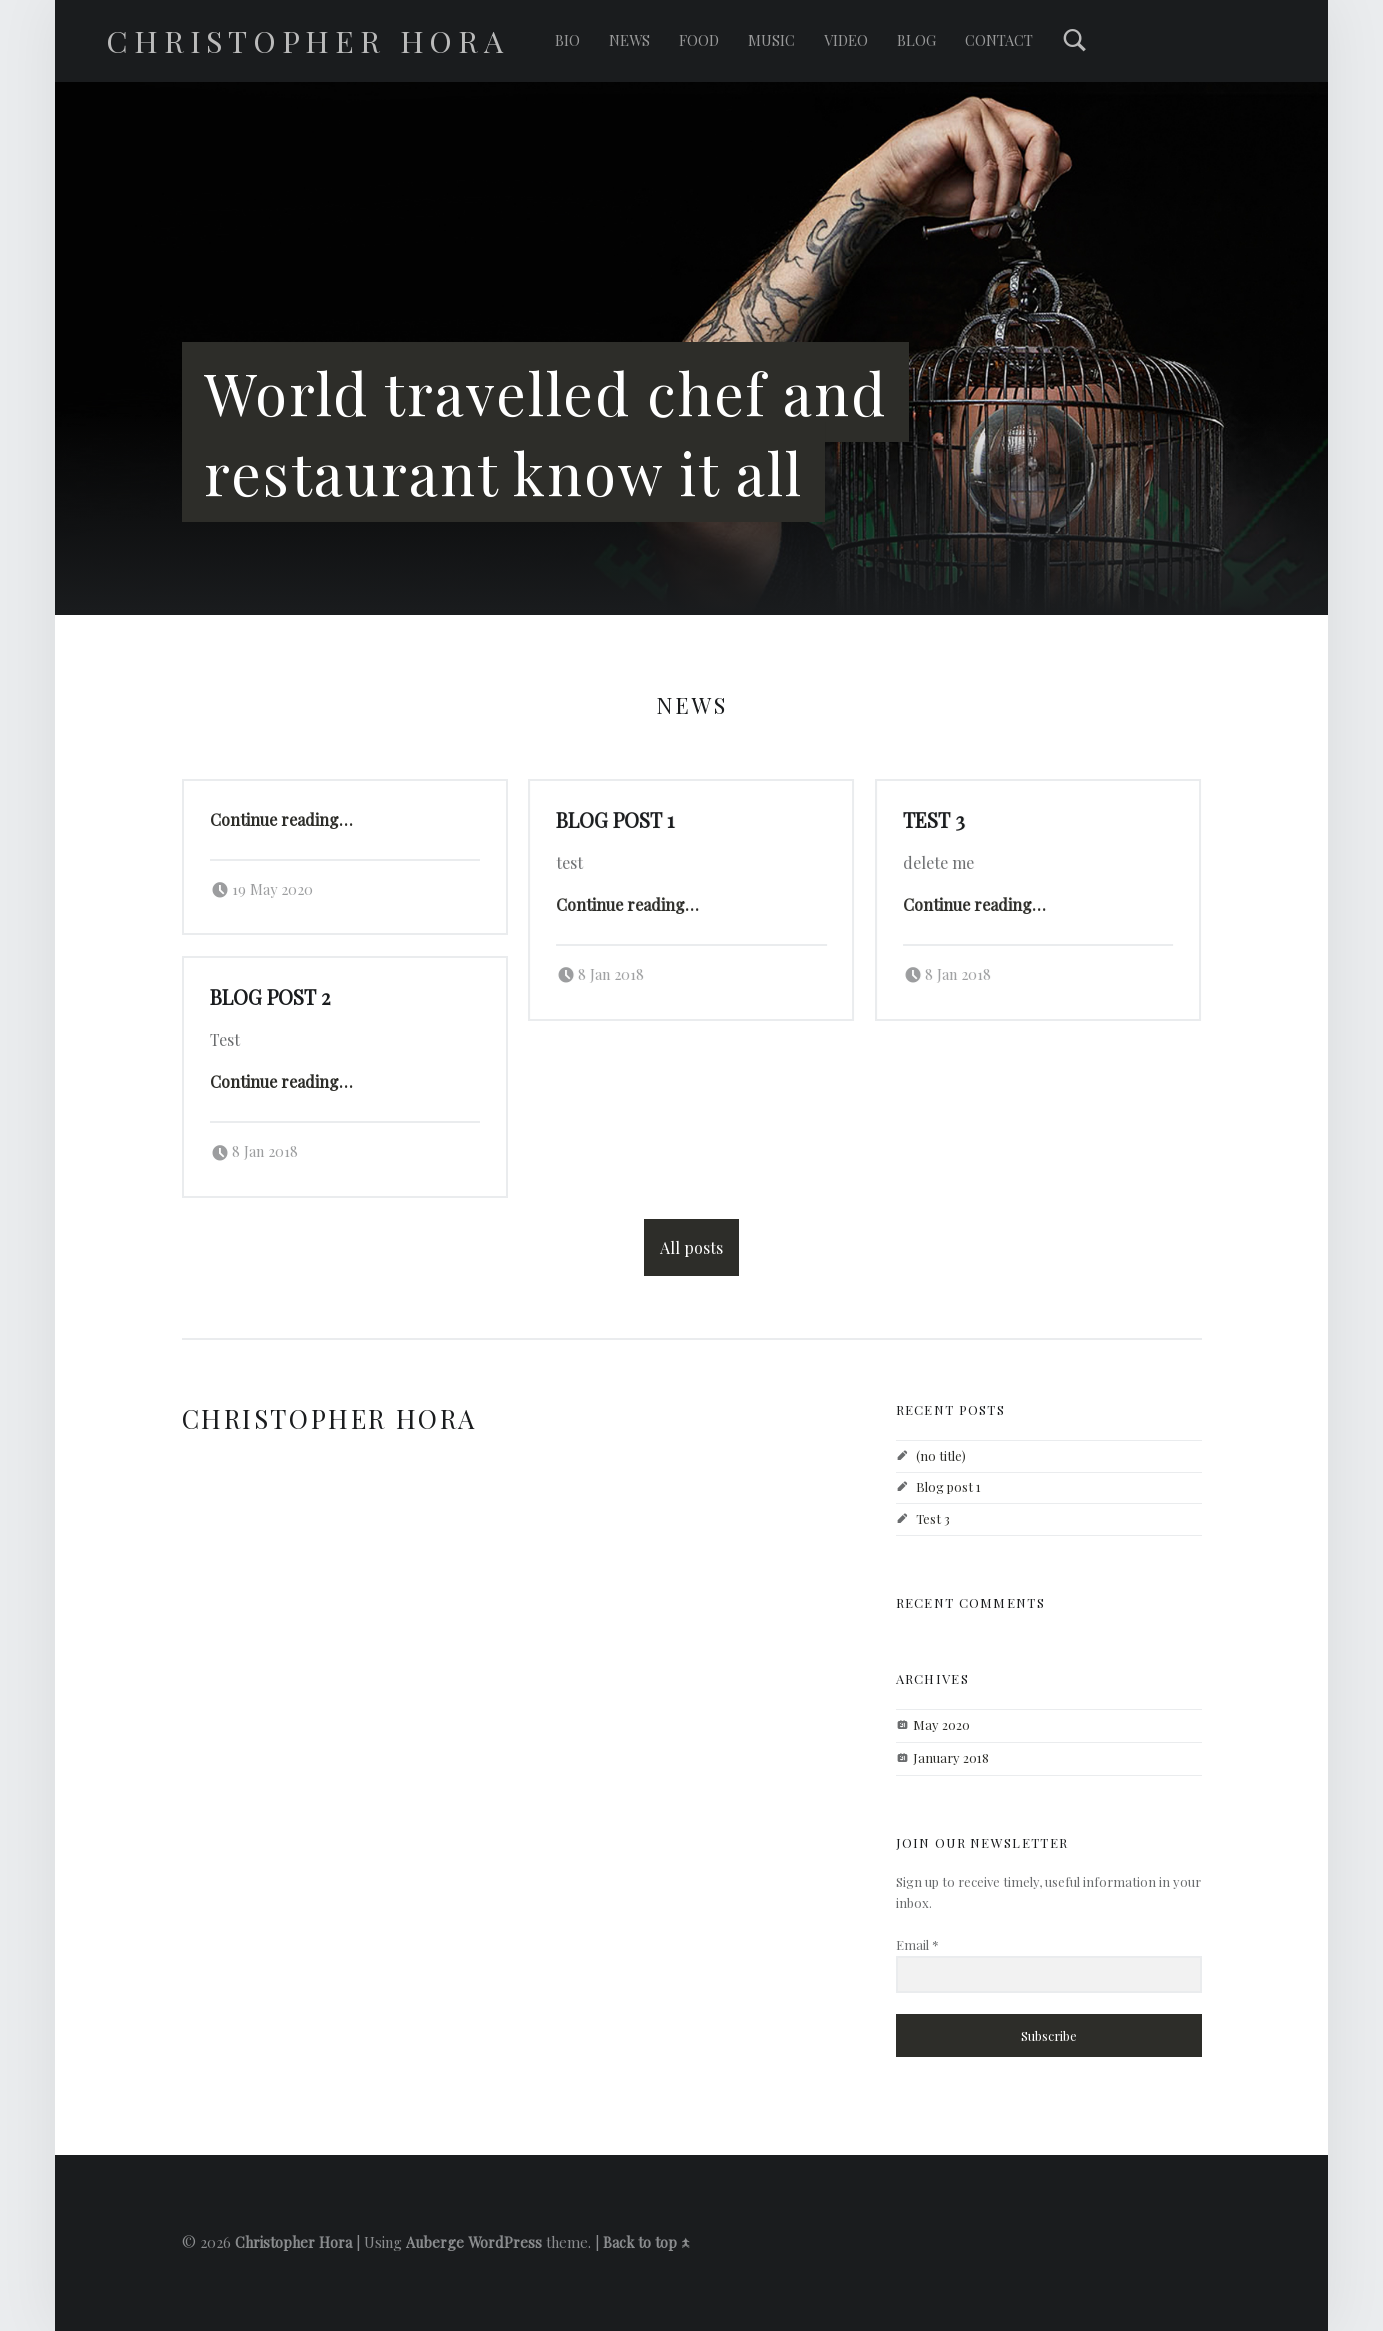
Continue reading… (281, 819)
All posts (691, 1247)
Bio (567, 40)
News (629, 40)
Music (771, 40)
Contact (999, 40)
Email (917, 1944)
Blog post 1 (615, 820)
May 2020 (941, 1724)
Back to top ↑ (646, 2242)
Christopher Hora (293, 2242)
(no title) (941, 1455)
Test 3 (934, 820)
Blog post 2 (270, 997)
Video (846, 40)
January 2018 (951, 1757)
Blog (916, 40)
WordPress (505, 2242)
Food (699, 40)
